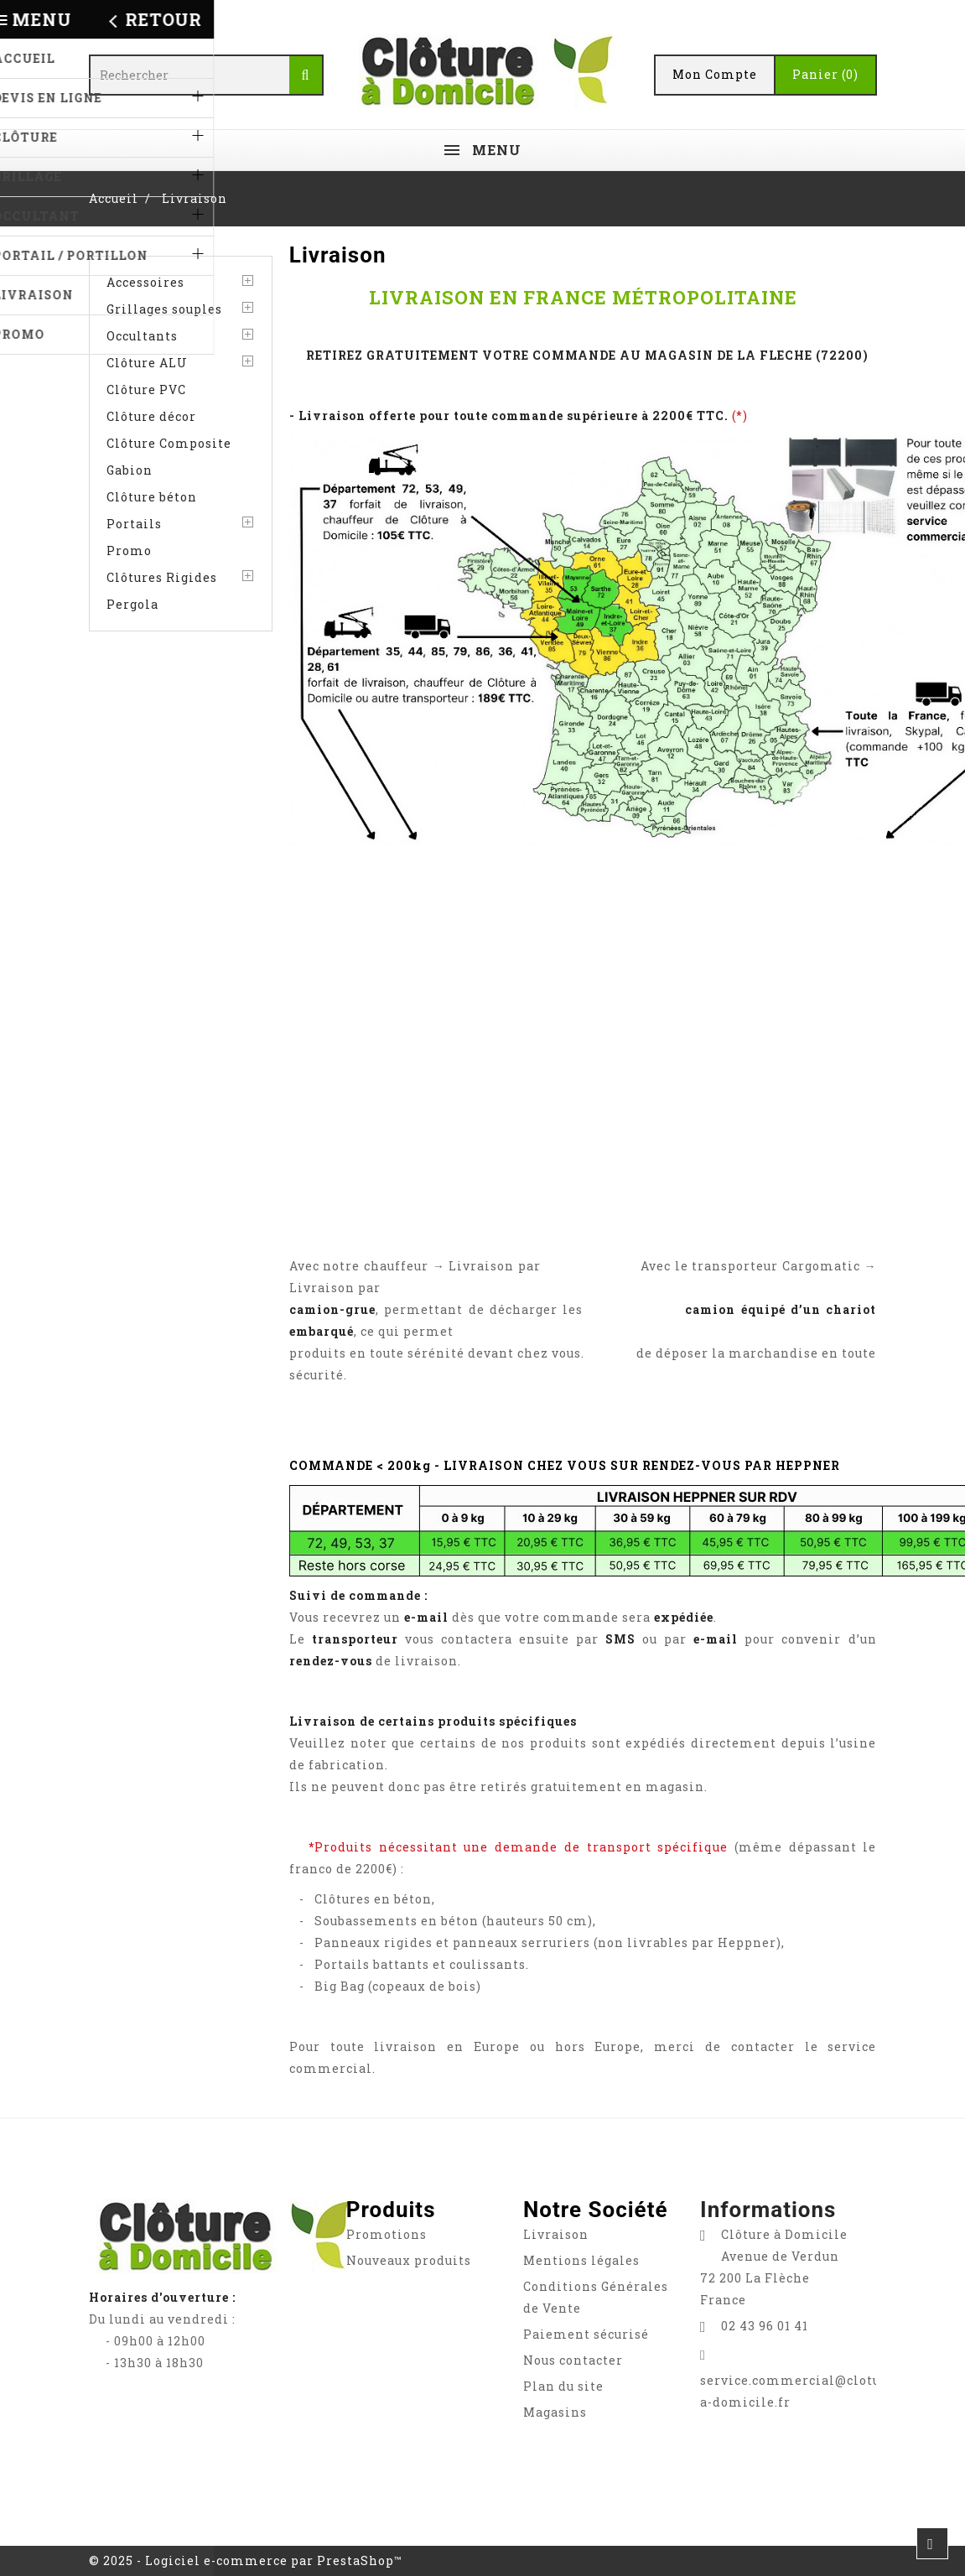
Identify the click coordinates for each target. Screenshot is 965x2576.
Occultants (142, 336)
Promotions (386, 2234)
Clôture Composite (168, 443)
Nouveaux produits (408, 2260)
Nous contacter (573, 2360)
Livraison (556, 2234)
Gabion (129, 470)
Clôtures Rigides (161, 577)
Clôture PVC (146, 389)
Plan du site (563, 2386)
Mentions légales (581, 2260)
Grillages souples (164, 309)
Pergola (132, 604)
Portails (134, 524)
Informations (768, 2209)
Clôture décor (151, 416)
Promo (129, 550)
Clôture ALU (147, 363)
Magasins (555, 2412)
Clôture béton (151, 497)
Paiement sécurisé (586, 2334)
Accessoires (145, 282)
